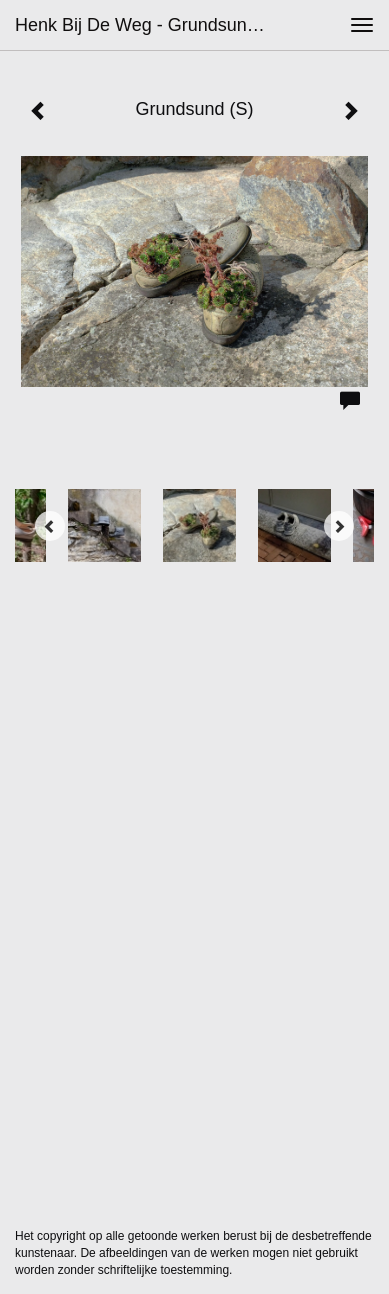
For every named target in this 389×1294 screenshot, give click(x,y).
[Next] (339, 526)
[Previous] (50, 526)
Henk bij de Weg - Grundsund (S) (148, 25)
